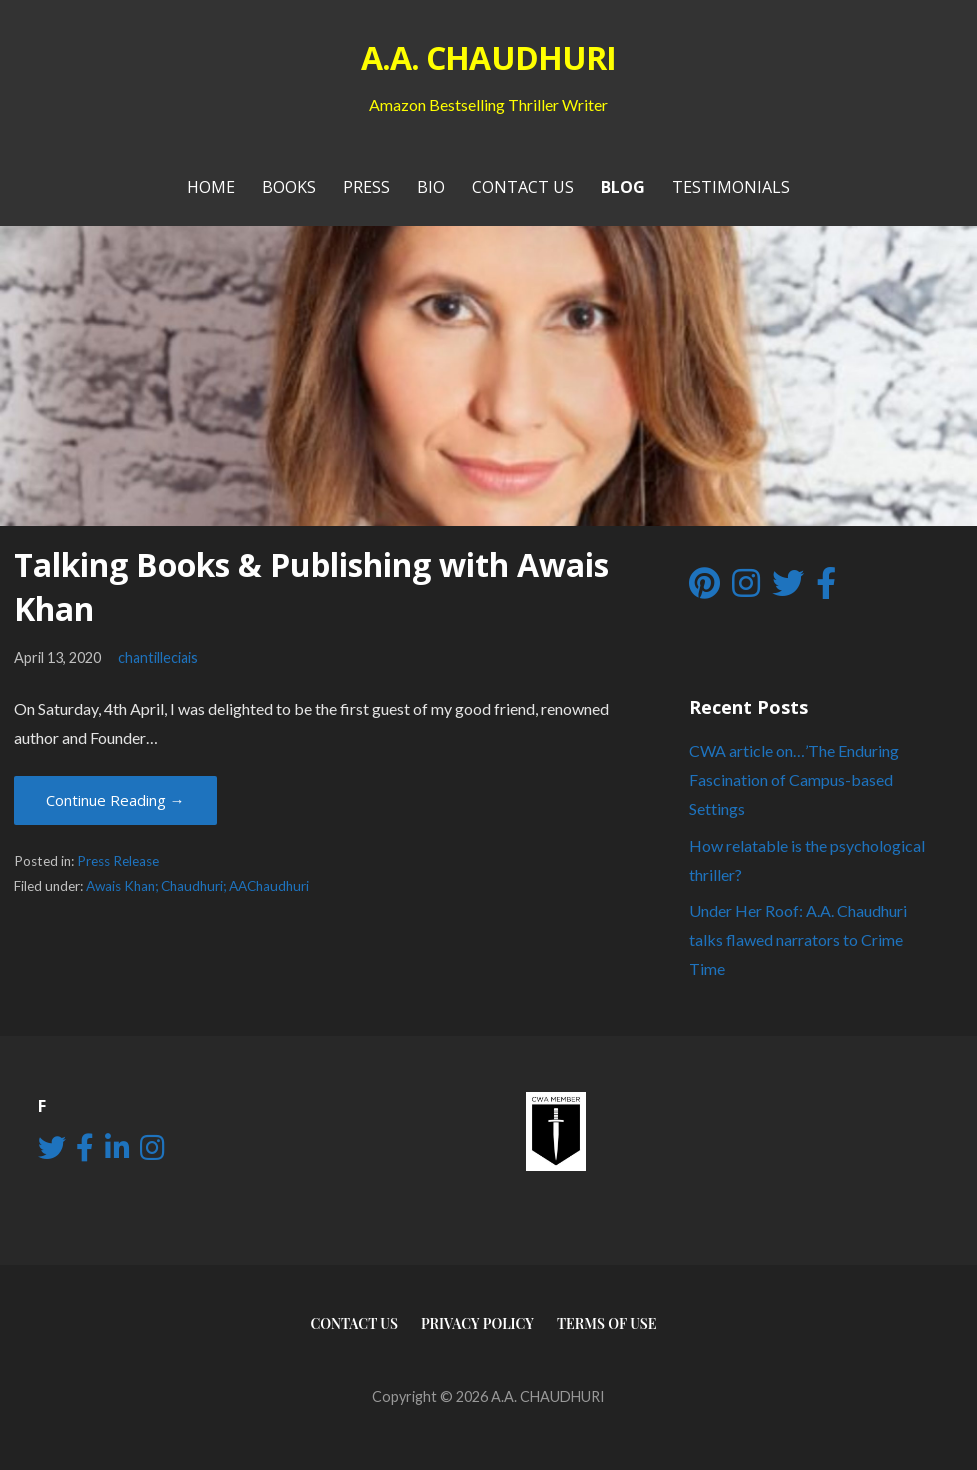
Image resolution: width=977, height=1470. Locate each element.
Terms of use (607, 1323)
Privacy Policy (477, 1323)
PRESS (366, 187)
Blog (623, 187)
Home (211, 187)
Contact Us (523, 187)
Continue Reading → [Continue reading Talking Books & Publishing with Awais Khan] (115, 800)
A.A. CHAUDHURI (488, 57)
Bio (431, 187)
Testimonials (731, 187)
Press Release (118, 861)
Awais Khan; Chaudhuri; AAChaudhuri (197, 886)
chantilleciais (158, 657)
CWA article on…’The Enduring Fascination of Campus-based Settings (794, 779)
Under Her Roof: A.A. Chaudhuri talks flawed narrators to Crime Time (798, 939)
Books (289, 187)
